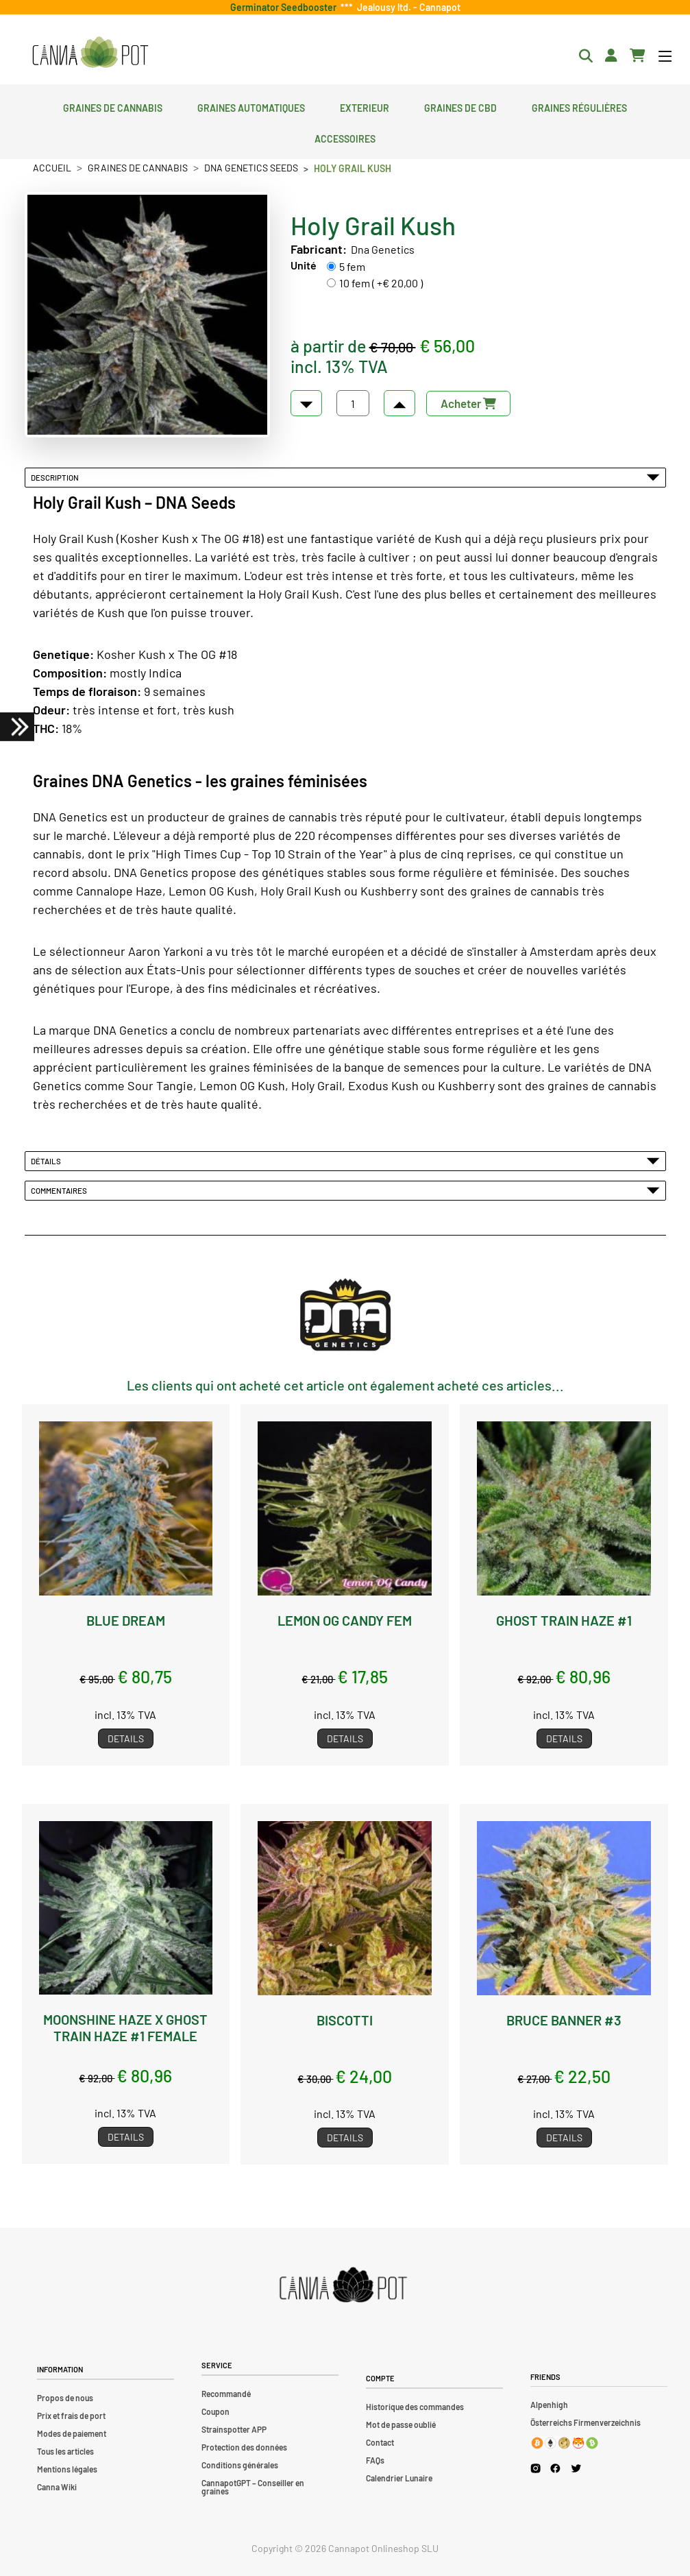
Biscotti (345, 2020)
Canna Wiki (57, 2487)
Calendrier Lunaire (399, 2478)
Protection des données (244, 2447)
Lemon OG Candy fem (345, 1620)
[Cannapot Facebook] (555, 2468)
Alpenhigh (549, 2404)
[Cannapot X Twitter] (576, 2467)
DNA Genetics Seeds (251, 167)
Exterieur (364, 106)
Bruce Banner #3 (563, 2020)
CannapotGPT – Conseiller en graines (252, 2487)
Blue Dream (125, 1620)
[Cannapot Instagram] (535, 2468)
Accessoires (345, 137)
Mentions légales (67, 2469)
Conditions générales (239, 2465)
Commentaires (345, 1190)
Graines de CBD (460, 106)
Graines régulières (579, 106)
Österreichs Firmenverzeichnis (585, 2422)
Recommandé (226, 2394)
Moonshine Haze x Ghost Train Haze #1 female (125, 2027)
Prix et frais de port (71, 2415)
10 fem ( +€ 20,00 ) (381, 282)
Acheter (468, 403)
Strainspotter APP (234, 2429)
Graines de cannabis (112, 106)
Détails (345, 1161)
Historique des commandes (415, 2407)
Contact (380, 2442)
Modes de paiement (71, 2433)
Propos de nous (65, 2398)
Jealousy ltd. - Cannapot (406, 7)
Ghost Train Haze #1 (564, 1620)
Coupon (215, 2411)
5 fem (352, 266)
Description (345, 477)
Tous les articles (65, 2451)
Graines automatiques (251, 106)
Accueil (52, 167)
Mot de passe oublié (401, 2424)
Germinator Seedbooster (285, 7)
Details (126, 1738)
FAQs (375, 2460)
